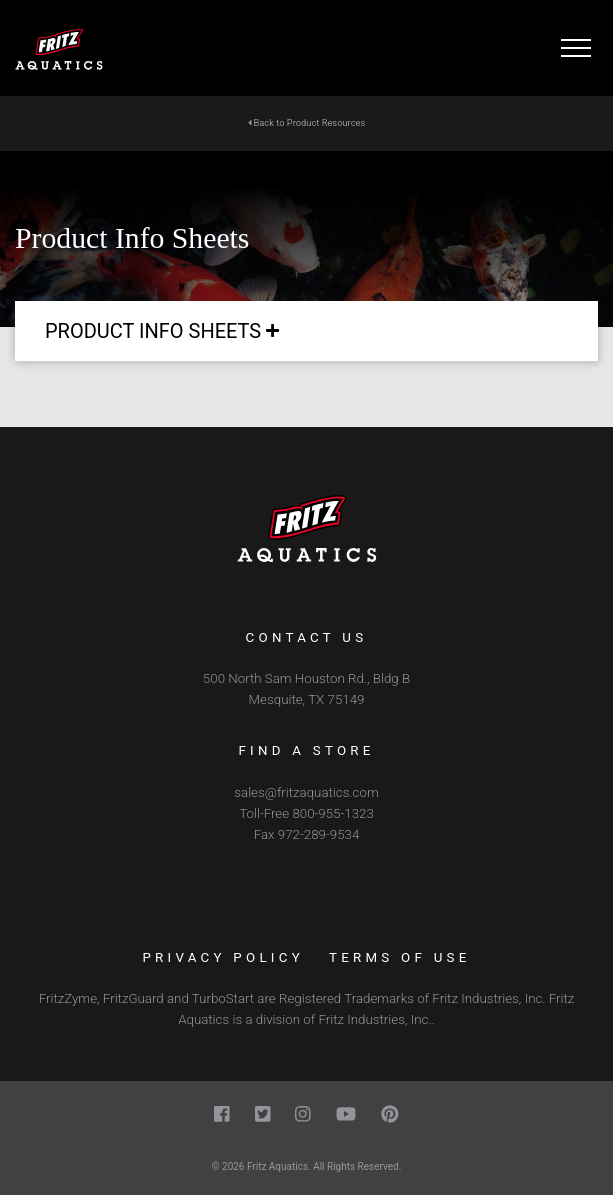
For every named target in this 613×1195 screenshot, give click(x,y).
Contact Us (307, 637)
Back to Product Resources (307, 122)
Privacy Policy (222, 957)
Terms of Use (400, 957)
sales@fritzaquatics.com (306, 792)
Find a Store (306, 750)
